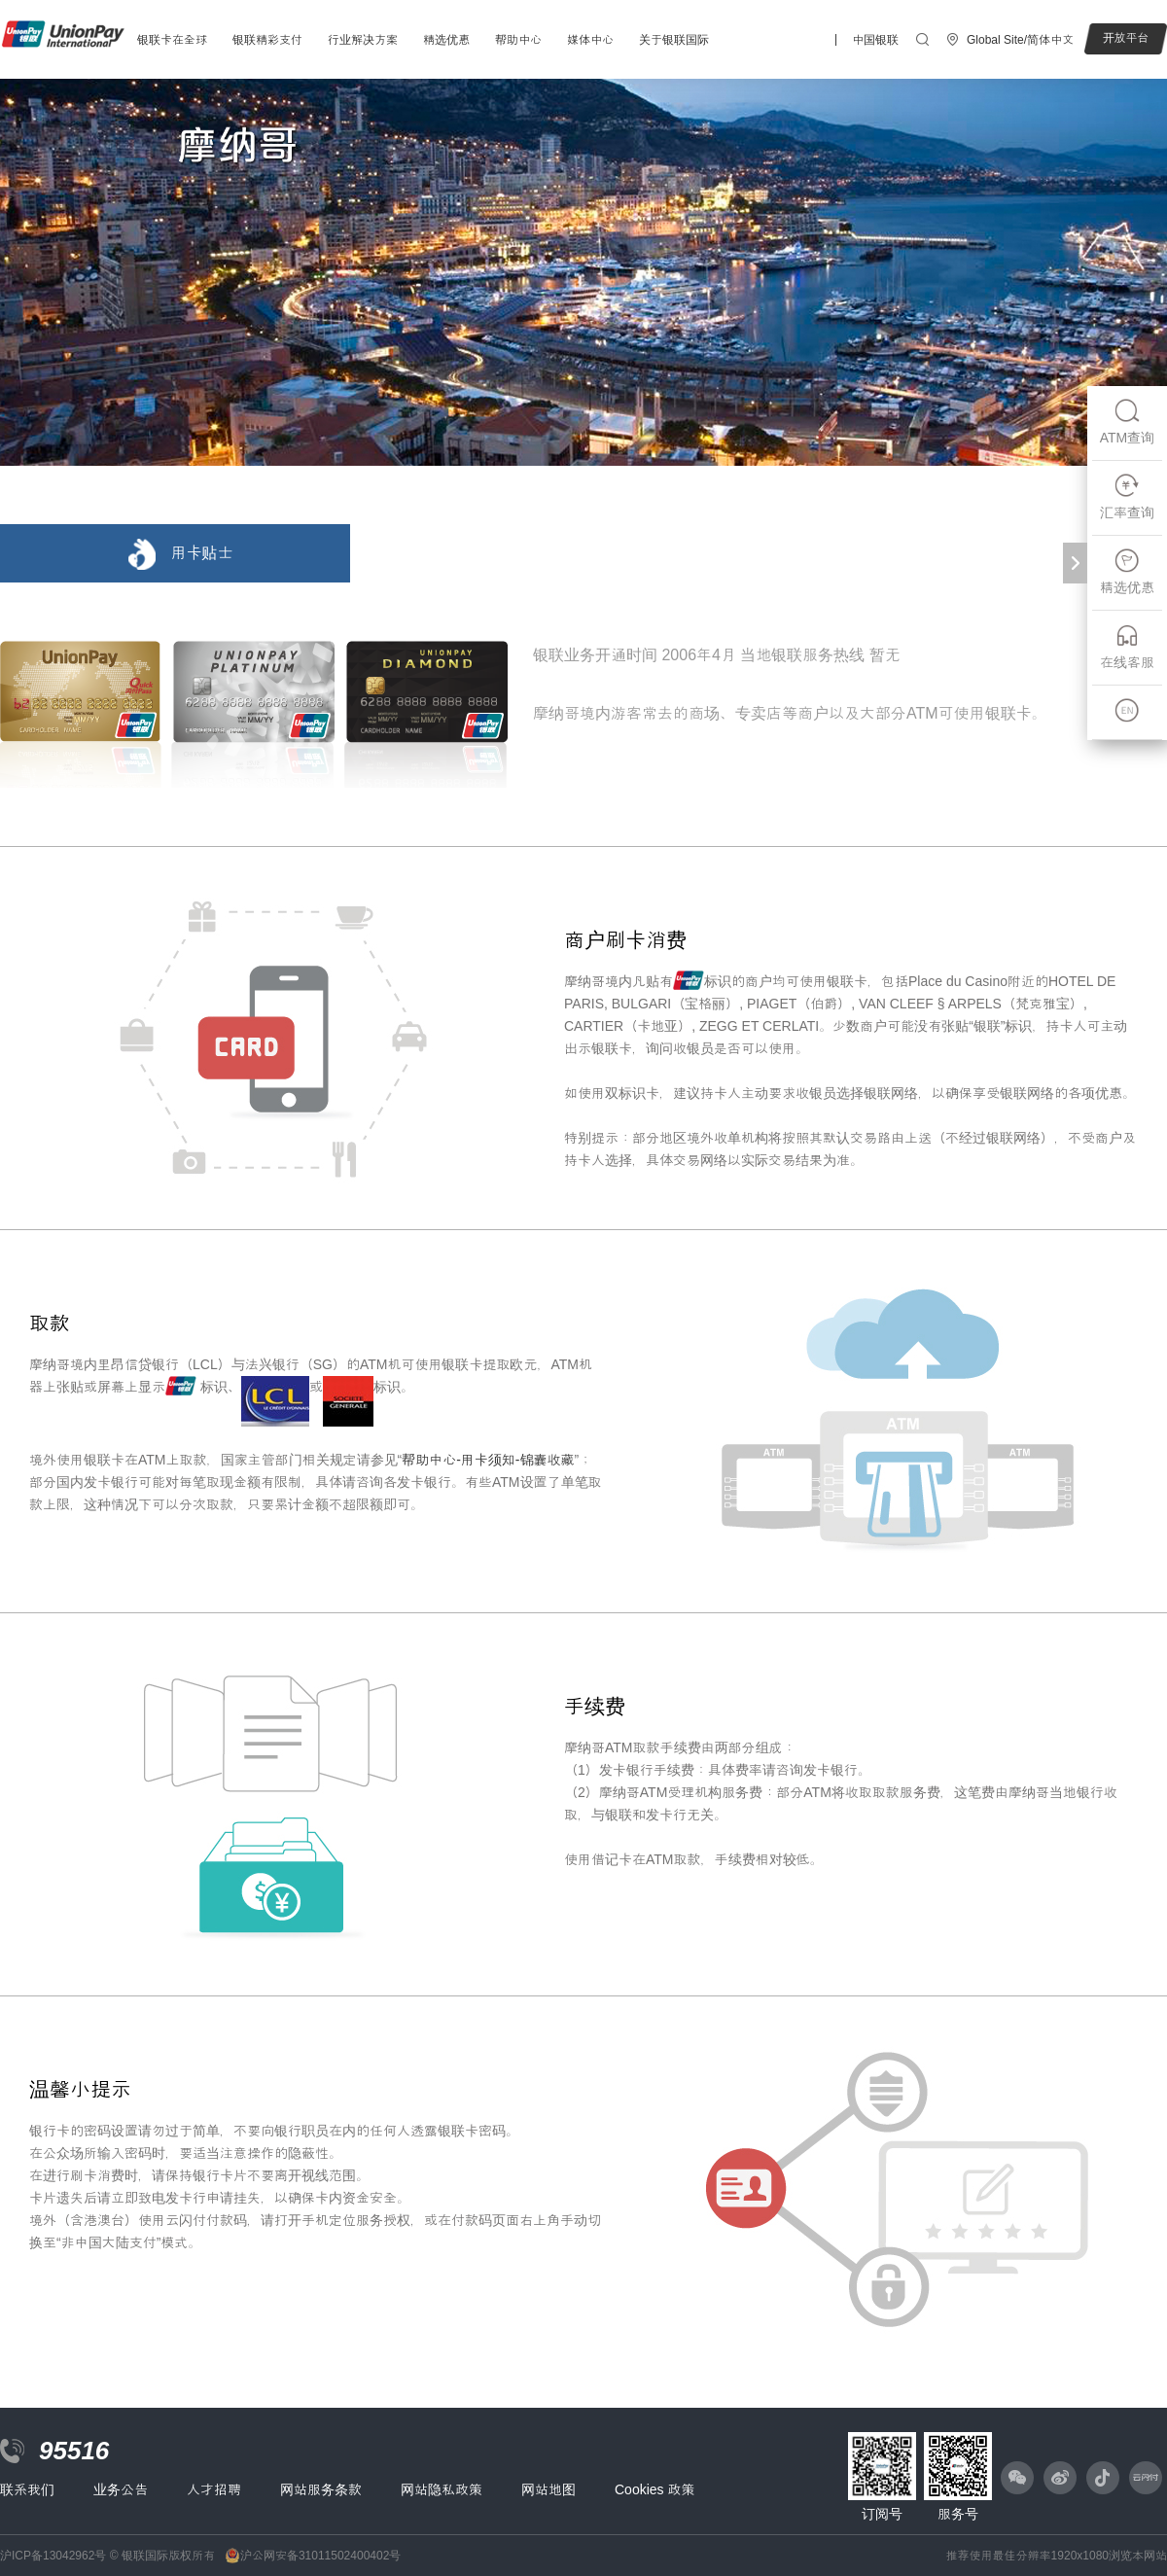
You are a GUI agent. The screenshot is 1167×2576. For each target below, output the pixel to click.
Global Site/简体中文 (1020, 40)
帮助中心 (518, 40)
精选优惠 (446, 40)
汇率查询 (1127, 496)
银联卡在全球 (172, 40)
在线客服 (1127, 646)
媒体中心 (590, 40)
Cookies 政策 (654, 2489)
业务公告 (120, 2489)
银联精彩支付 (267, 40)
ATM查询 (1127, 421)
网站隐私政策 (441, 2489)
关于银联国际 (674, 40)
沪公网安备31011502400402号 (320, 2555)
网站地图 (548, 2489)
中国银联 (875, 40)
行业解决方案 (363, 40)
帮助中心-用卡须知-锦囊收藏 (488, 1459)
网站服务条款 (321, 2489)
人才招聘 (214, 2489)
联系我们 (27, 2489)
